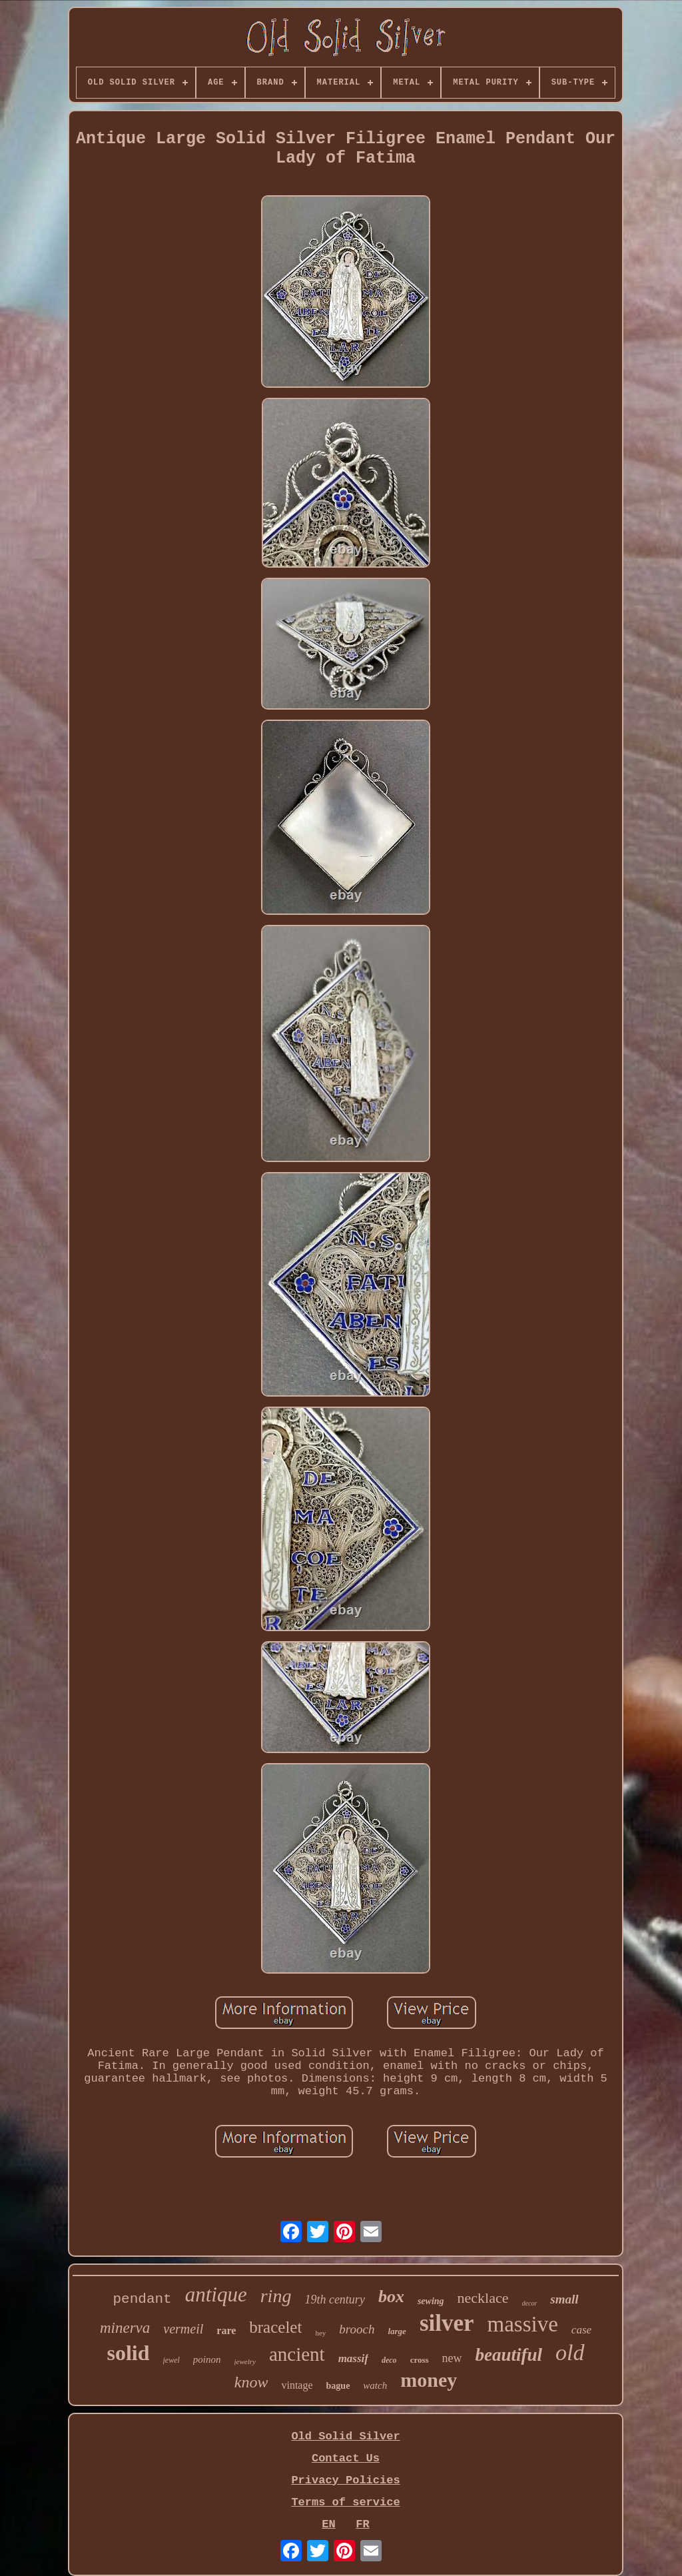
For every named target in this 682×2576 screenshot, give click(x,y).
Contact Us (346, 2458)
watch (375, 2385)
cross (419, 2360)
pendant (142, 2299)
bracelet (275, 2327)
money (428, 2380)
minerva (125, 2327)
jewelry (245, 2361)
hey (320, 2333)
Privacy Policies (345, 2480)
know (251, 2382)
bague (338, 2386)
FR (362, 2524)
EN (328, 2524)
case (581, 2329)
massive (523, 2324)
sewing (431, 2301)
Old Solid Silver (345, 2436)
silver (447, 2323)
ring (276, 2295)
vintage (296, 2385)
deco (389, 2360)
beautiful (509, 2355)
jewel (171, 2360)
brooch (356, 2329)
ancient (297, 2354)
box (391, 2296)
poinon (207, 2359)
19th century (334, 2299)
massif (353, 2358)
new (452, 2358)
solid (128, 2353)
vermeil (183, 2328)
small (564, 2299)
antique (216, 2294)
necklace (483, 2297)
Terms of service (345, 2502)
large (397, 2331)
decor (529, 2303)
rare (226, 2330)
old (569, 2352)
